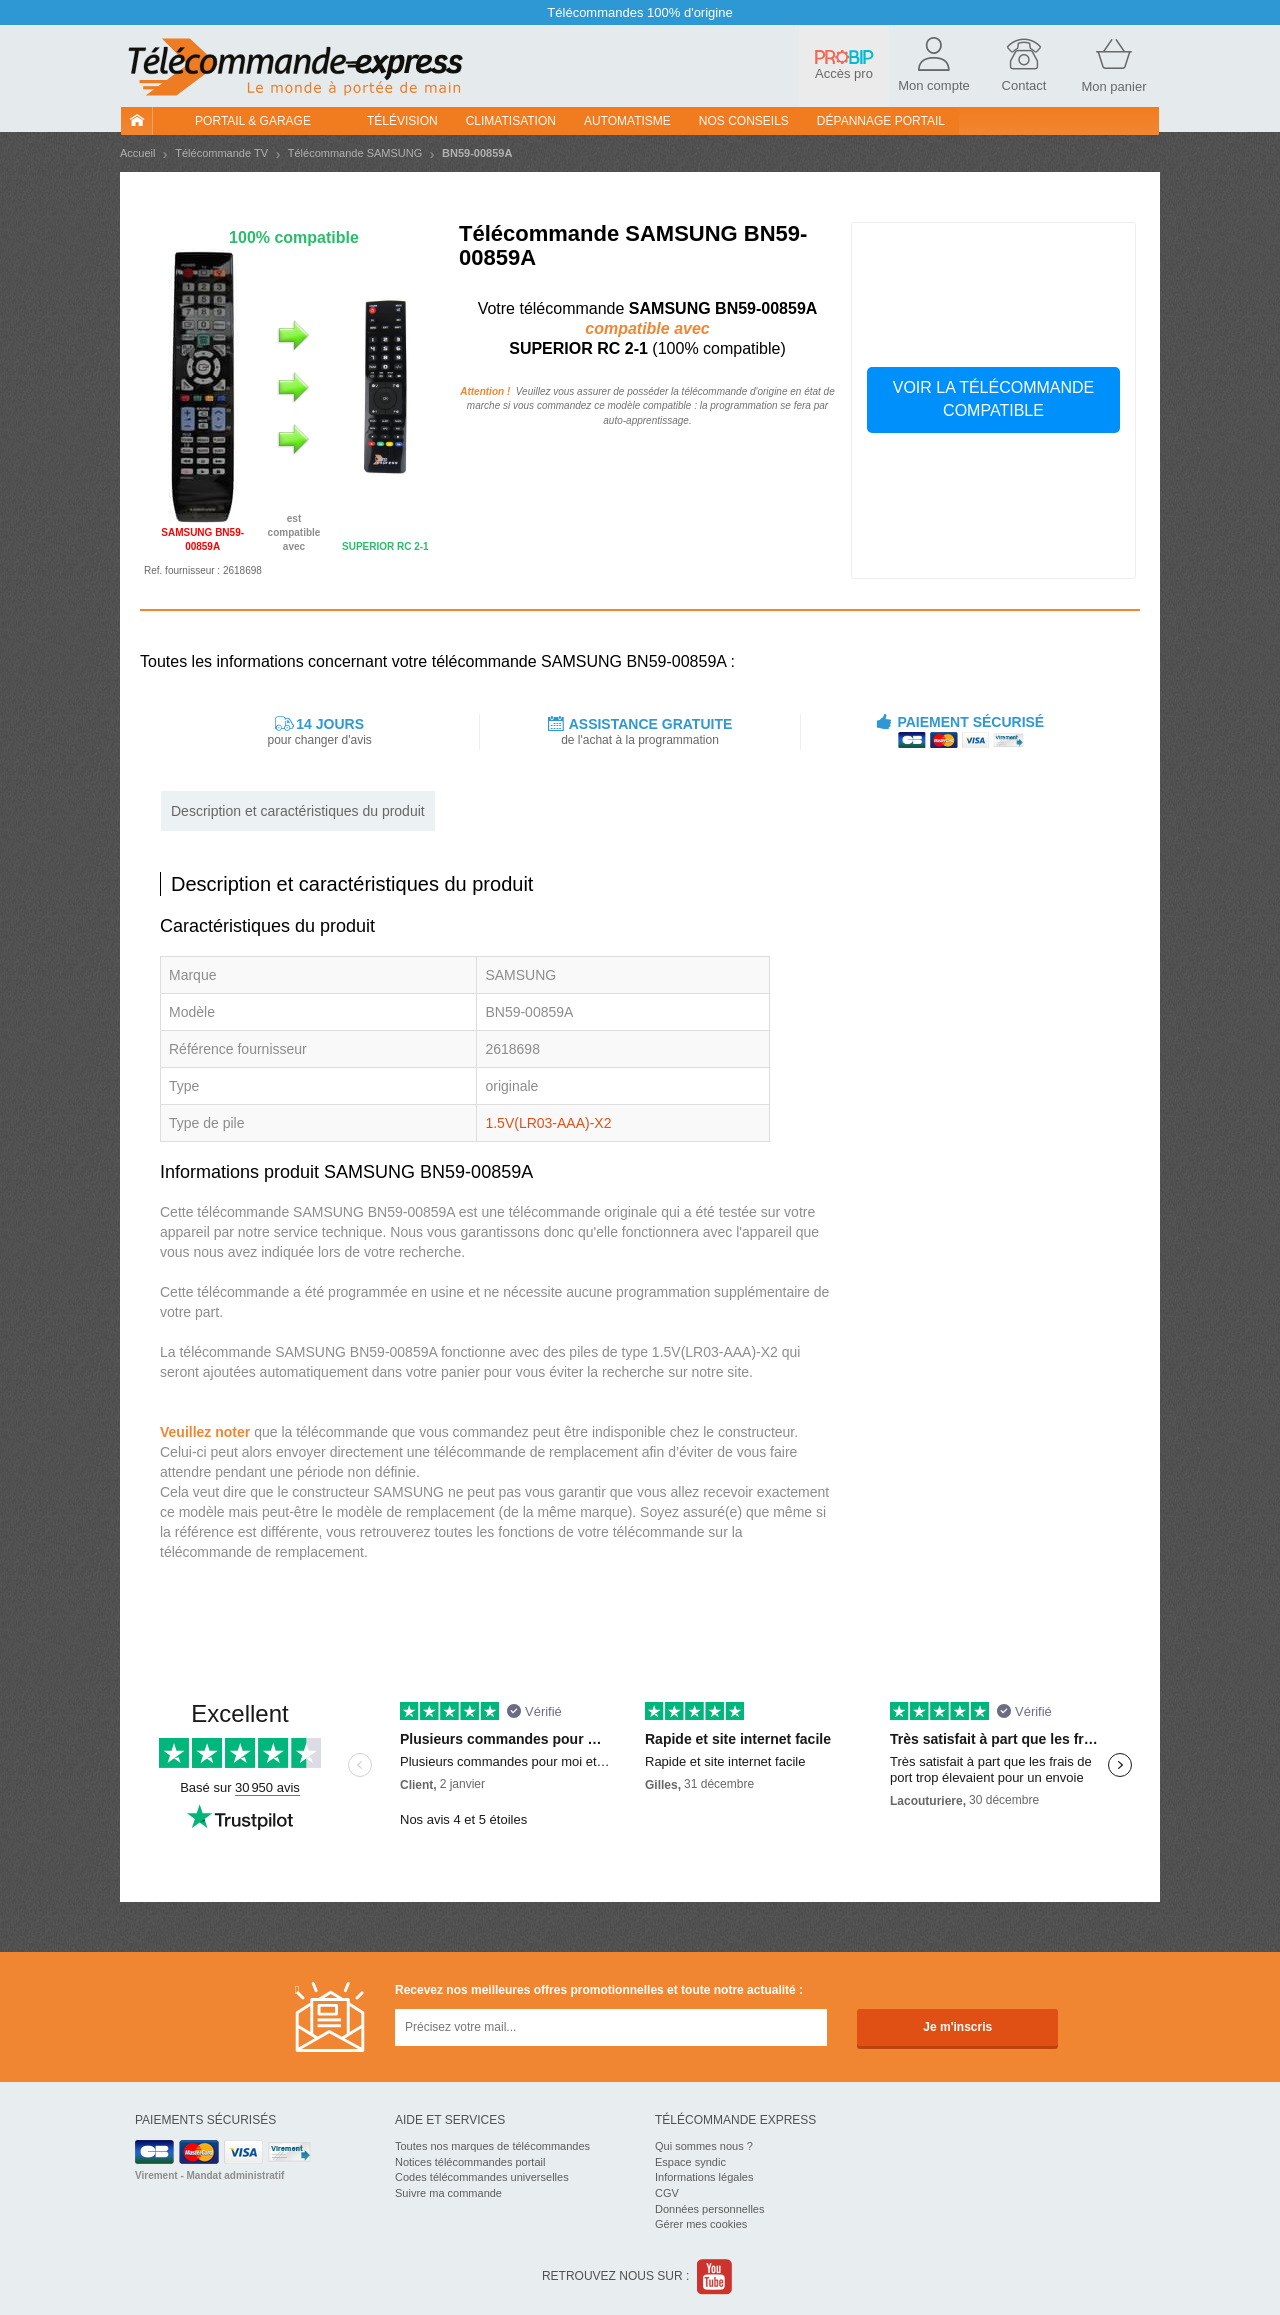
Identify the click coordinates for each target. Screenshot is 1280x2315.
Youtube (715, 2276)
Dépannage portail (881, 121)
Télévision (402, 121)
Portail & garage (253, 121)
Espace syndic (690, 2162)
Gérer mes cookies (701, 2224)
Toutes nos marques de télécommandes (492, 2146)
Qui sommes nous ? (704, 2146)
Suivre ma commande (448, 2193)
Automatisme (627, 121)
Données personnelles (709, 2209)
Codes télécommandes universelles (482, 2177)
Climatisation (511, 121)
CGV (667, 2193)
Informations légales (704, 2177)
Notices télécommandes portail (470, 2162)
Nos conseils (744, 121)
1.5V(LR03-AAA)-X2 (548, 1123)
